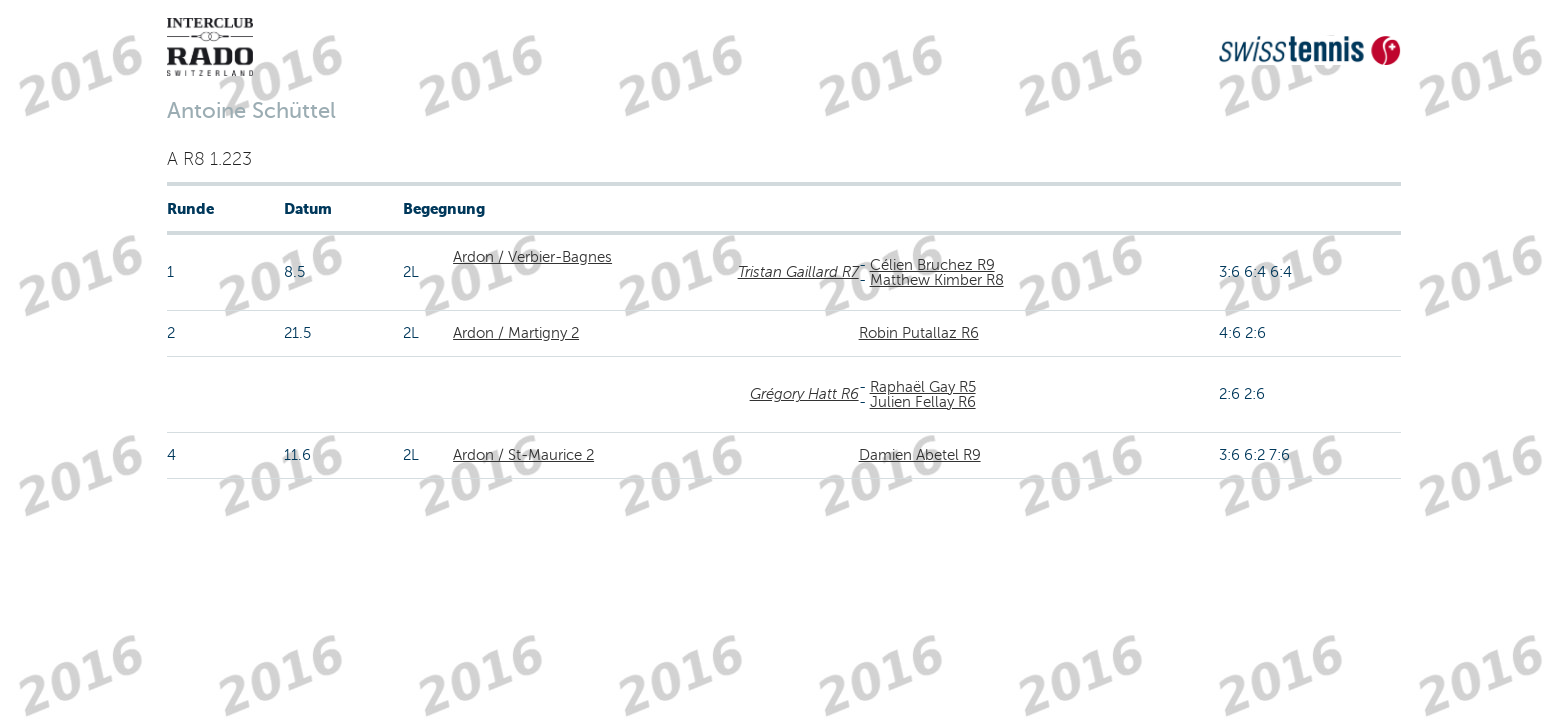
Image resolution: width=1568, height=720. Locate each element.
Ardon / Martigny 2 (516, 333)
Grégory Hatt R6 (804, 394)
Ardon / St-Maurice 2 (523, 455)
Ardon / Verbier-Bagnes (532, 257)
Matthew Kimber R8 (937, 280)
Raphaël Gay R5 (923, 387)
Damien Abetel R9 (920, 455)
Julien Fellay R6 (923, 402)
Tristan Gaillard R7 (798, 272)
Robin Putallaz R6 (919, 333)
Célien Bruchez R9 (932, 265)
